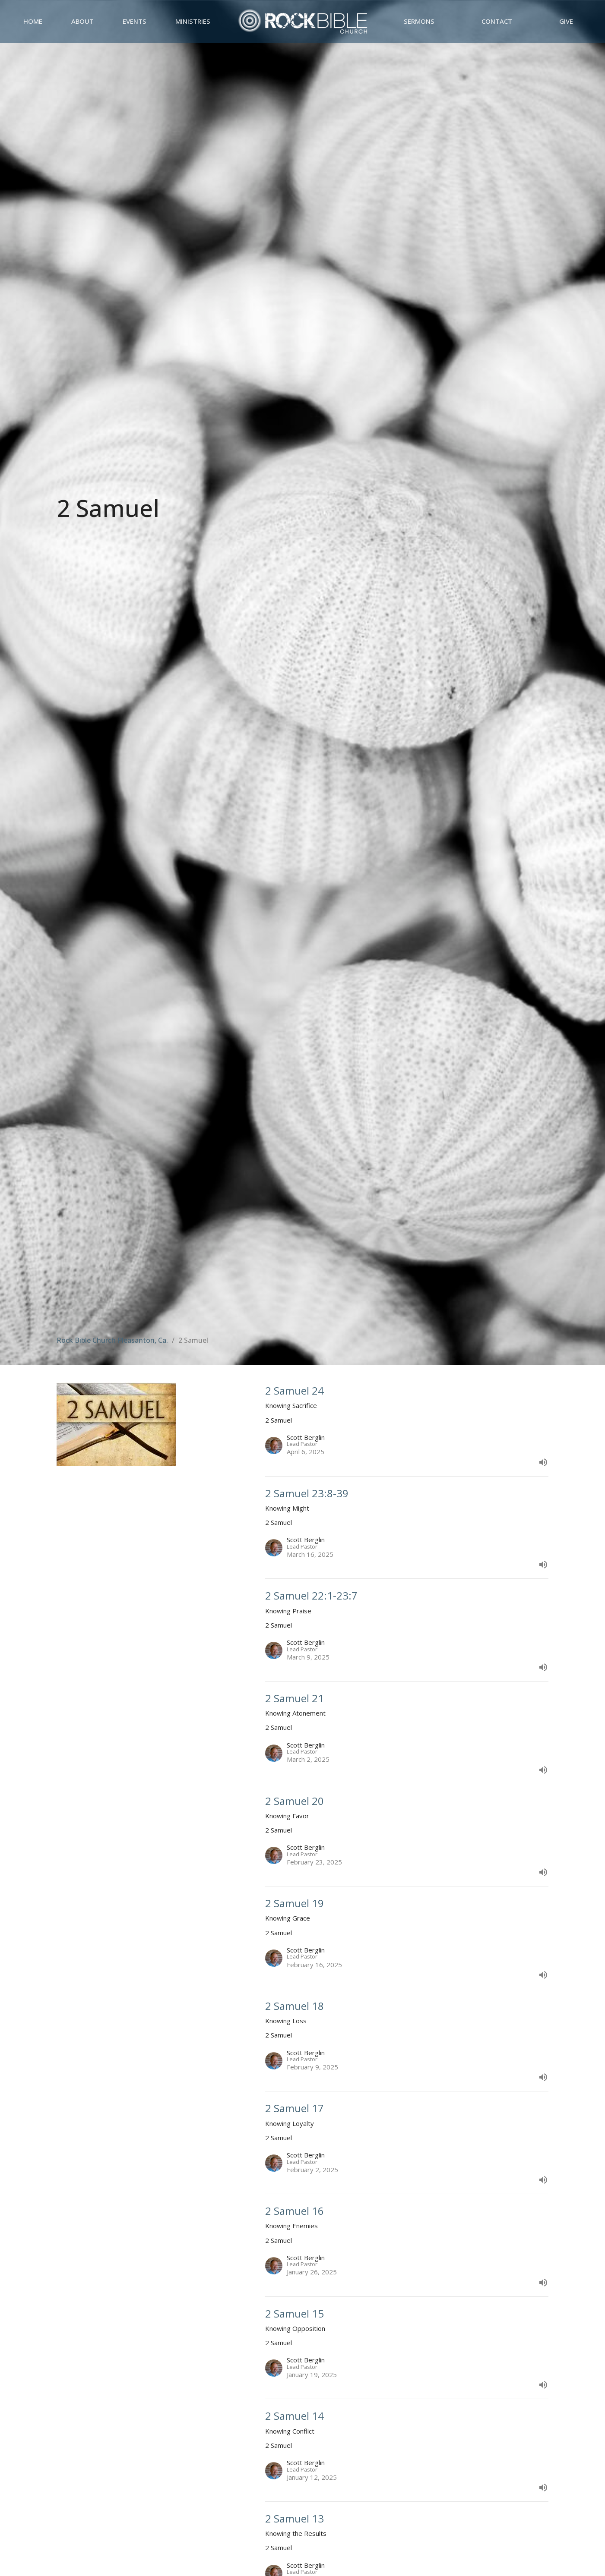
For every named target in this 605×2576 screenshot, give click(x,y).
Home (32, 21)
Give (566, 21)
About (82, 21)
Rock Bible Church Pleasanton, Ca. (112, 1340)
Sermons (419, 21)
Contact (496, 21)
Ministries (192, 21)
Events (134, 21)
